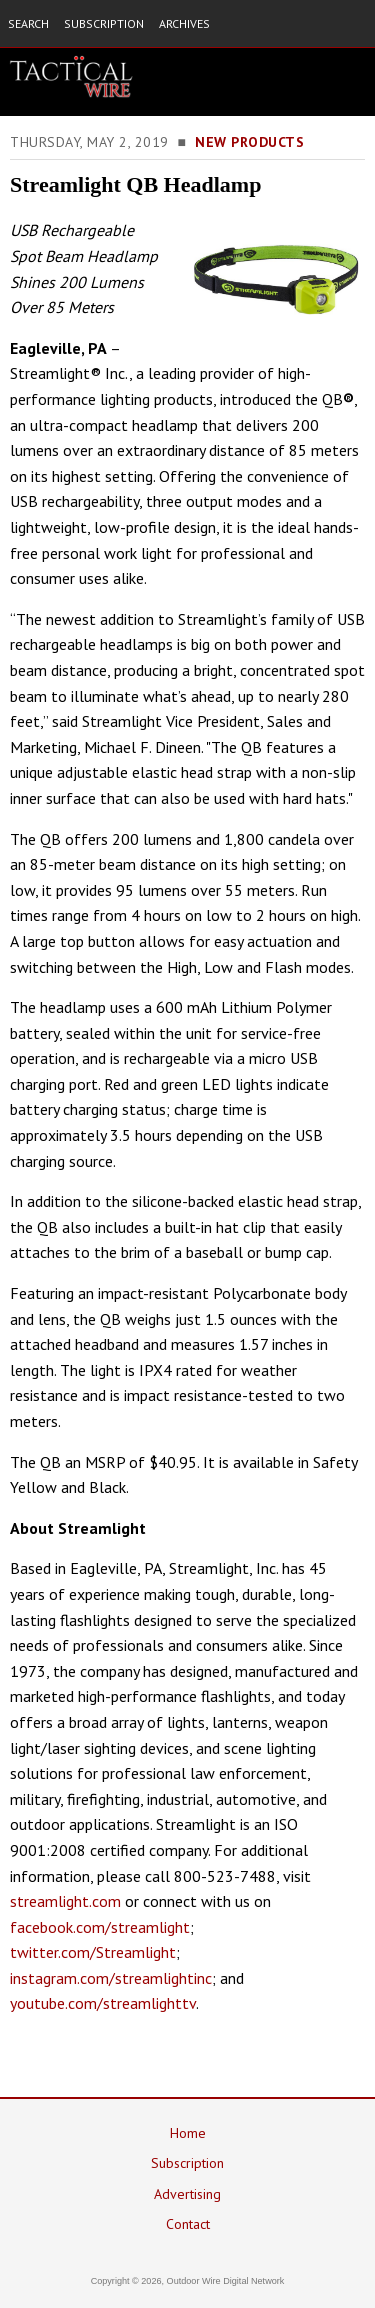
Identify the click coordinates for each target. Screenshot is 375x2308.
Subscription (187, 2163)
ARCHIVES (184, 23)
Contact (188, 2224)
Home (188, 2133)
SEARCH (28, 23)
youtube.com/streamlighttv (103, 2003)
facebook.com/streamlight (100, 1927)
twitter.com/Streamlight (93, 1952)
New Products (249, 142)
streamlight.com (65, 1901)
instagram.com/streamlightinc (111, 1978)
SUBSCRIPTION (104, 23)
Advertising (187, 2194)
